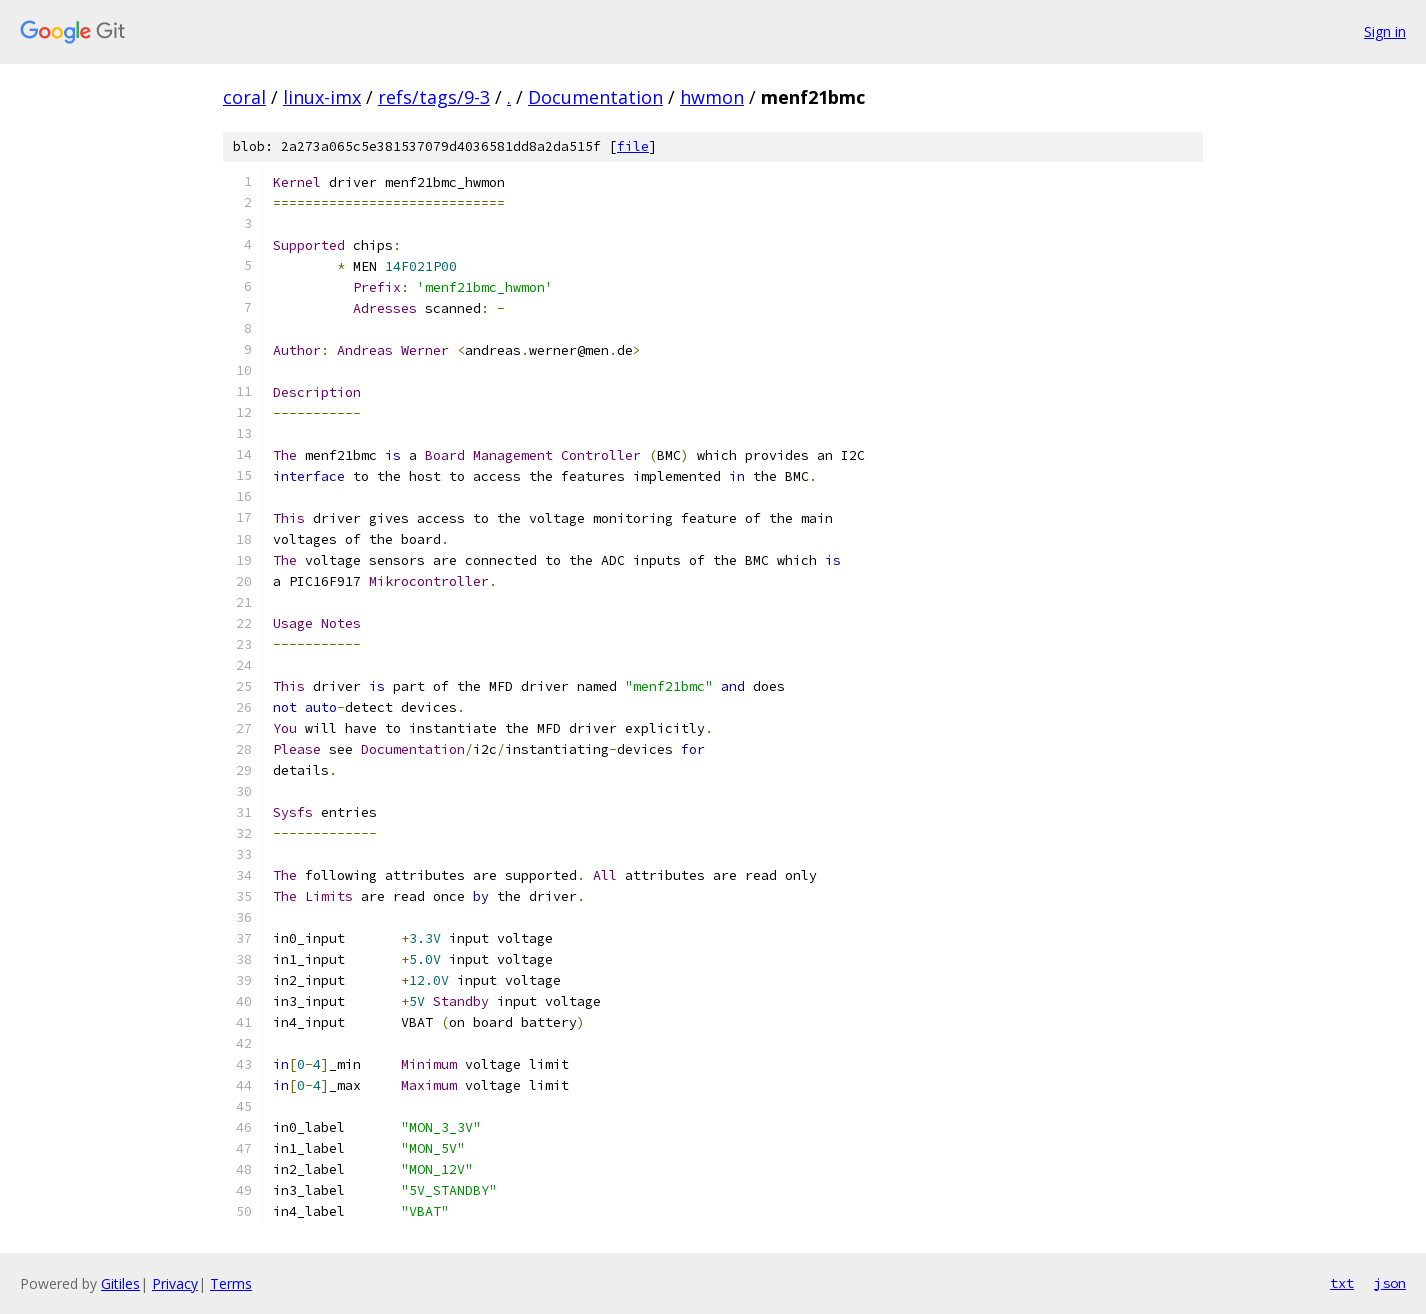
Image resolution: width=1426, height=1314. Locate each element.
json (1390, 1283)
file (633, 146)
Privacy (175, 1283)
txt (1342, 1283)
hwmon (712, 97)
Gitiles (120, 1283)
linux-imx (322, 97)
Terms (231, 1283)
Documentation (595, 97)
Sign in (1385, 31)
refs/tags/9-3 (434, 97)
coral (244, 97)
